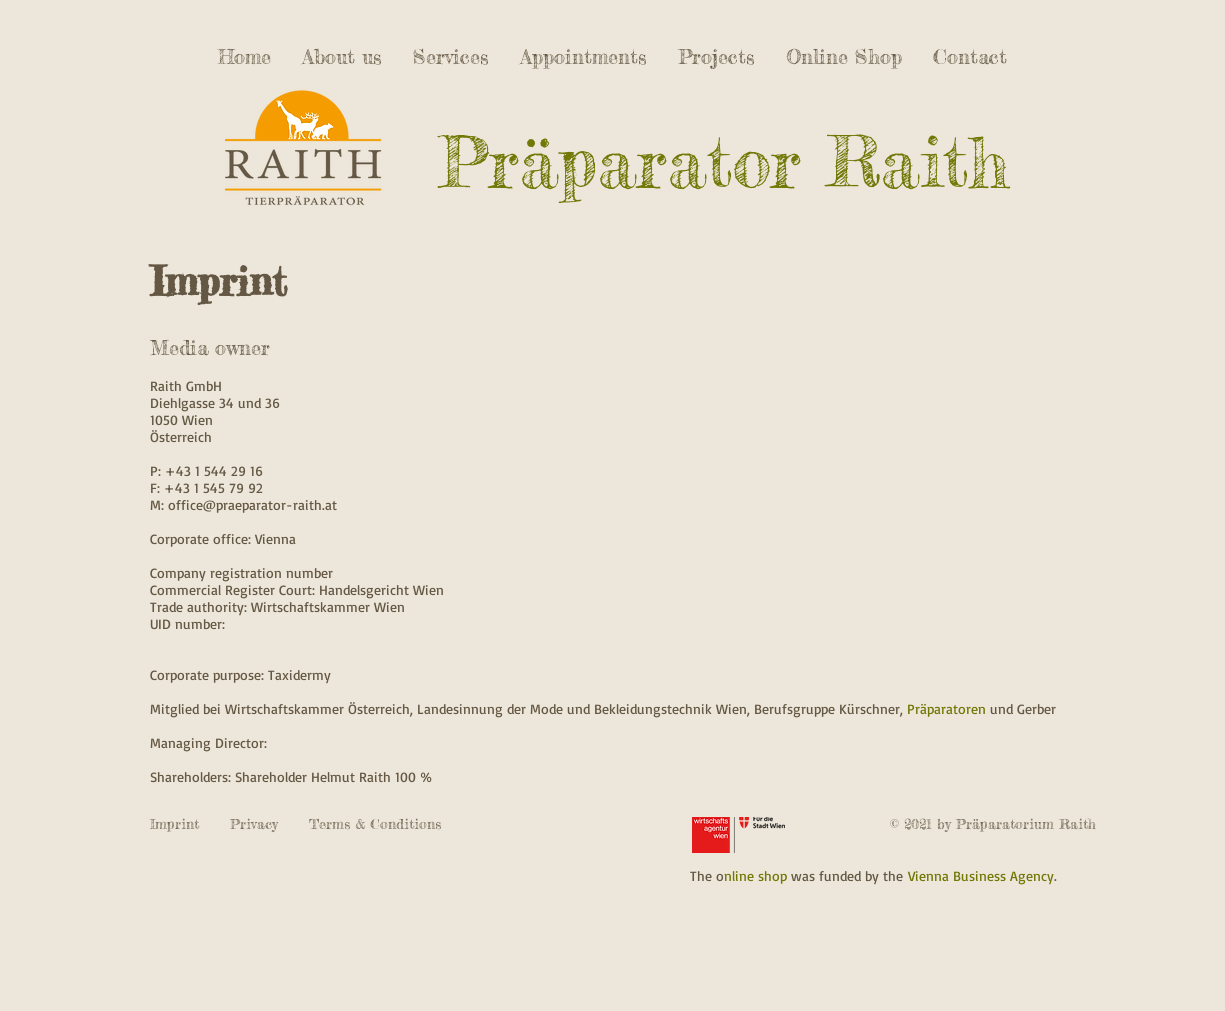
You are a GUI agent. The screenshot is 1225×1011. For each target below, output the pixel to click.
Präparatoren (946, 708)
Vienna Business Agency (978, 875)
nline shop (755, 875)
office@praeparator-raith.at (252, 504)
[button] (717, 56)
